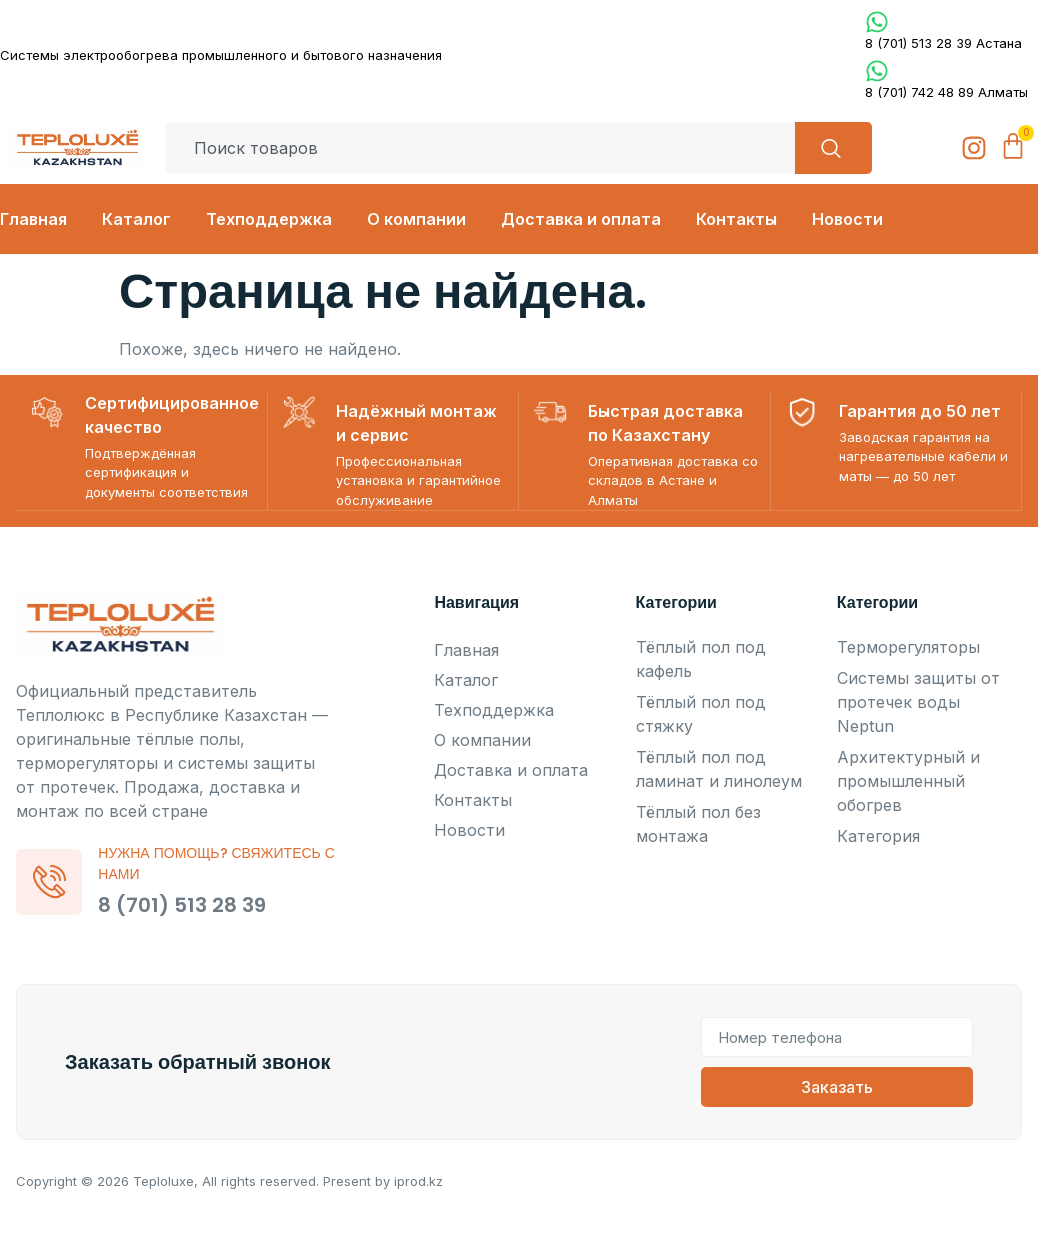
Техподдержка (269, 219)
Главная (33, 219)
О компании (416, 219)
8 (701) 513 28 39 (186, 904)
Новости (847, 219)
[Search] (829, 148)
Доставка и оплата (581, 219)
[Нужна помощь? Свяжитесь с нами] (51, 881)
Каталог (136, 219)
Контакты (736, 219)
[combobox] (477, 148)
